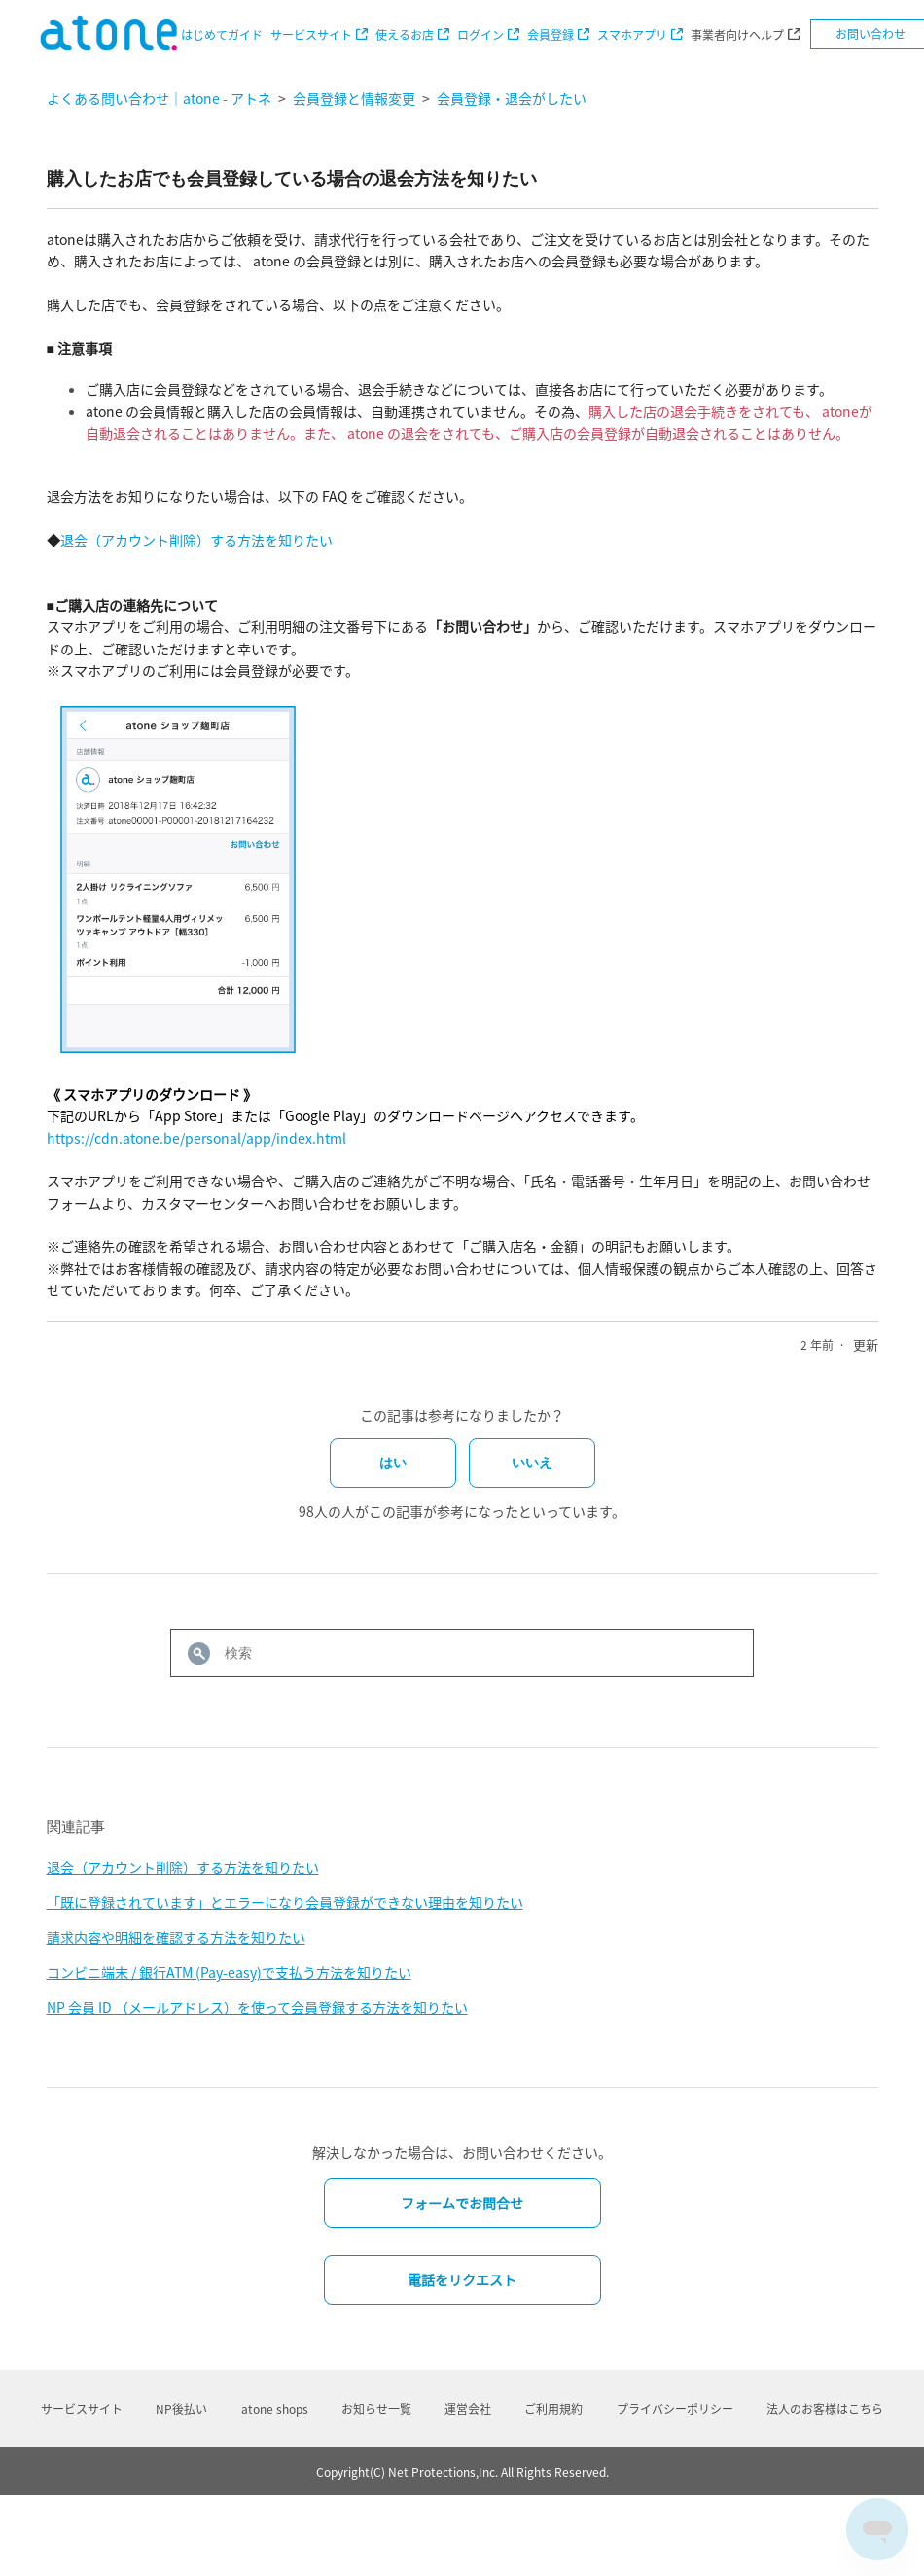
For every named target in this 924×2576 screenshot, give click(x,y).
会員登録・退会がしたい (511, 98)
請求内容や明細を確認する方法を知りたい (176, 1937)
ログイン (480, 35)
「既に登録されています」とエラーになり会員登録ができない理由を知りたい (285, 1902)
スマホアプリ (632, 35)
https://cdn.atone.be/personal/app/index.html (196, 1137)
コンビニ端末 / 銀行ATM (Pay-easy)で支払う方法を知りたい (229, 1972)
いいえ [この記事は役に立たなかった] (532, 1462)
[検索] (462, 1653)
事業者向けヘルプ (737, 35)
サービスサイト (311, 35)
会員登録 (550, 35)
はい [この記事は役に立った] (393, 1462)
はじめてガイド (222, 35)
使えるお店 (404, 35)
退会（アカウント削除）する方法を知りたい (196, 539)
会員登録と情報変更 (354, 98)
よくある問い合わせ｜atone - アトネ (159, 98)
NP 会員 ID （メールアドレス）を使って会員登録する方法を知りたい (257, 2007)
